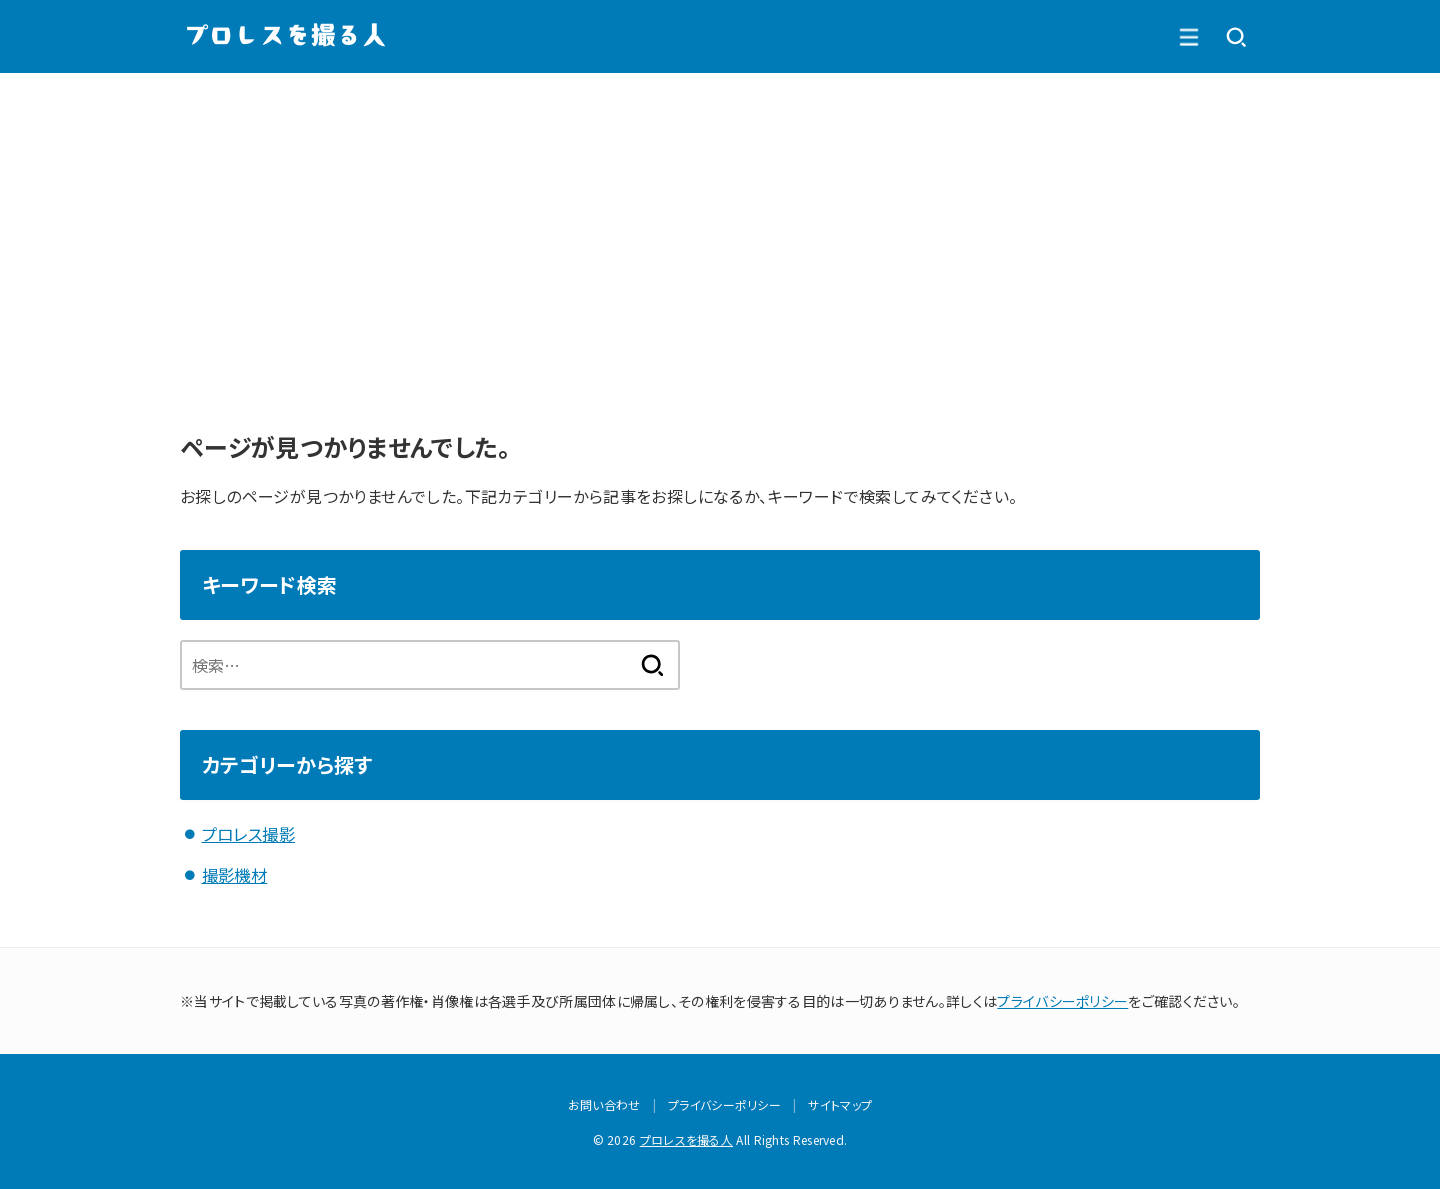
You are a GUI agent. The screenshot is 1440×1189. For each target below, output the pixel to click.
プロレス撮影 (248, 834)
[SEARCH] (1188, 37)
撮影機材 (235, 874)
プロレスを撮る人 (686, 1138)
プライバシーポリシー (1062, 999)
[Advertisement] (720, 223)
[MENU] (1236, 37)
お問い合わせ (604, 1103)
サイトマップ (840, 1103)
